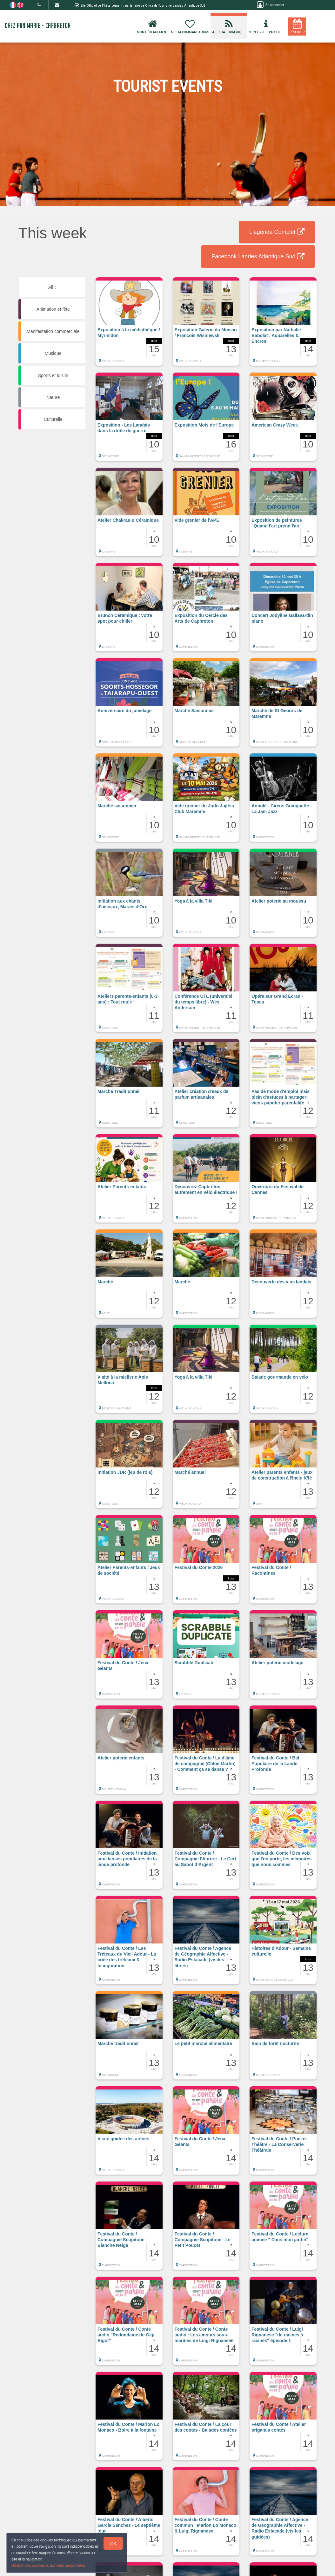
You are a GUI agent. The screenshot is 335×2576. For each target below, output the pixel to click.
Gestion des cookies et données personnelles (48, 2565)
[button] (129, 324)
